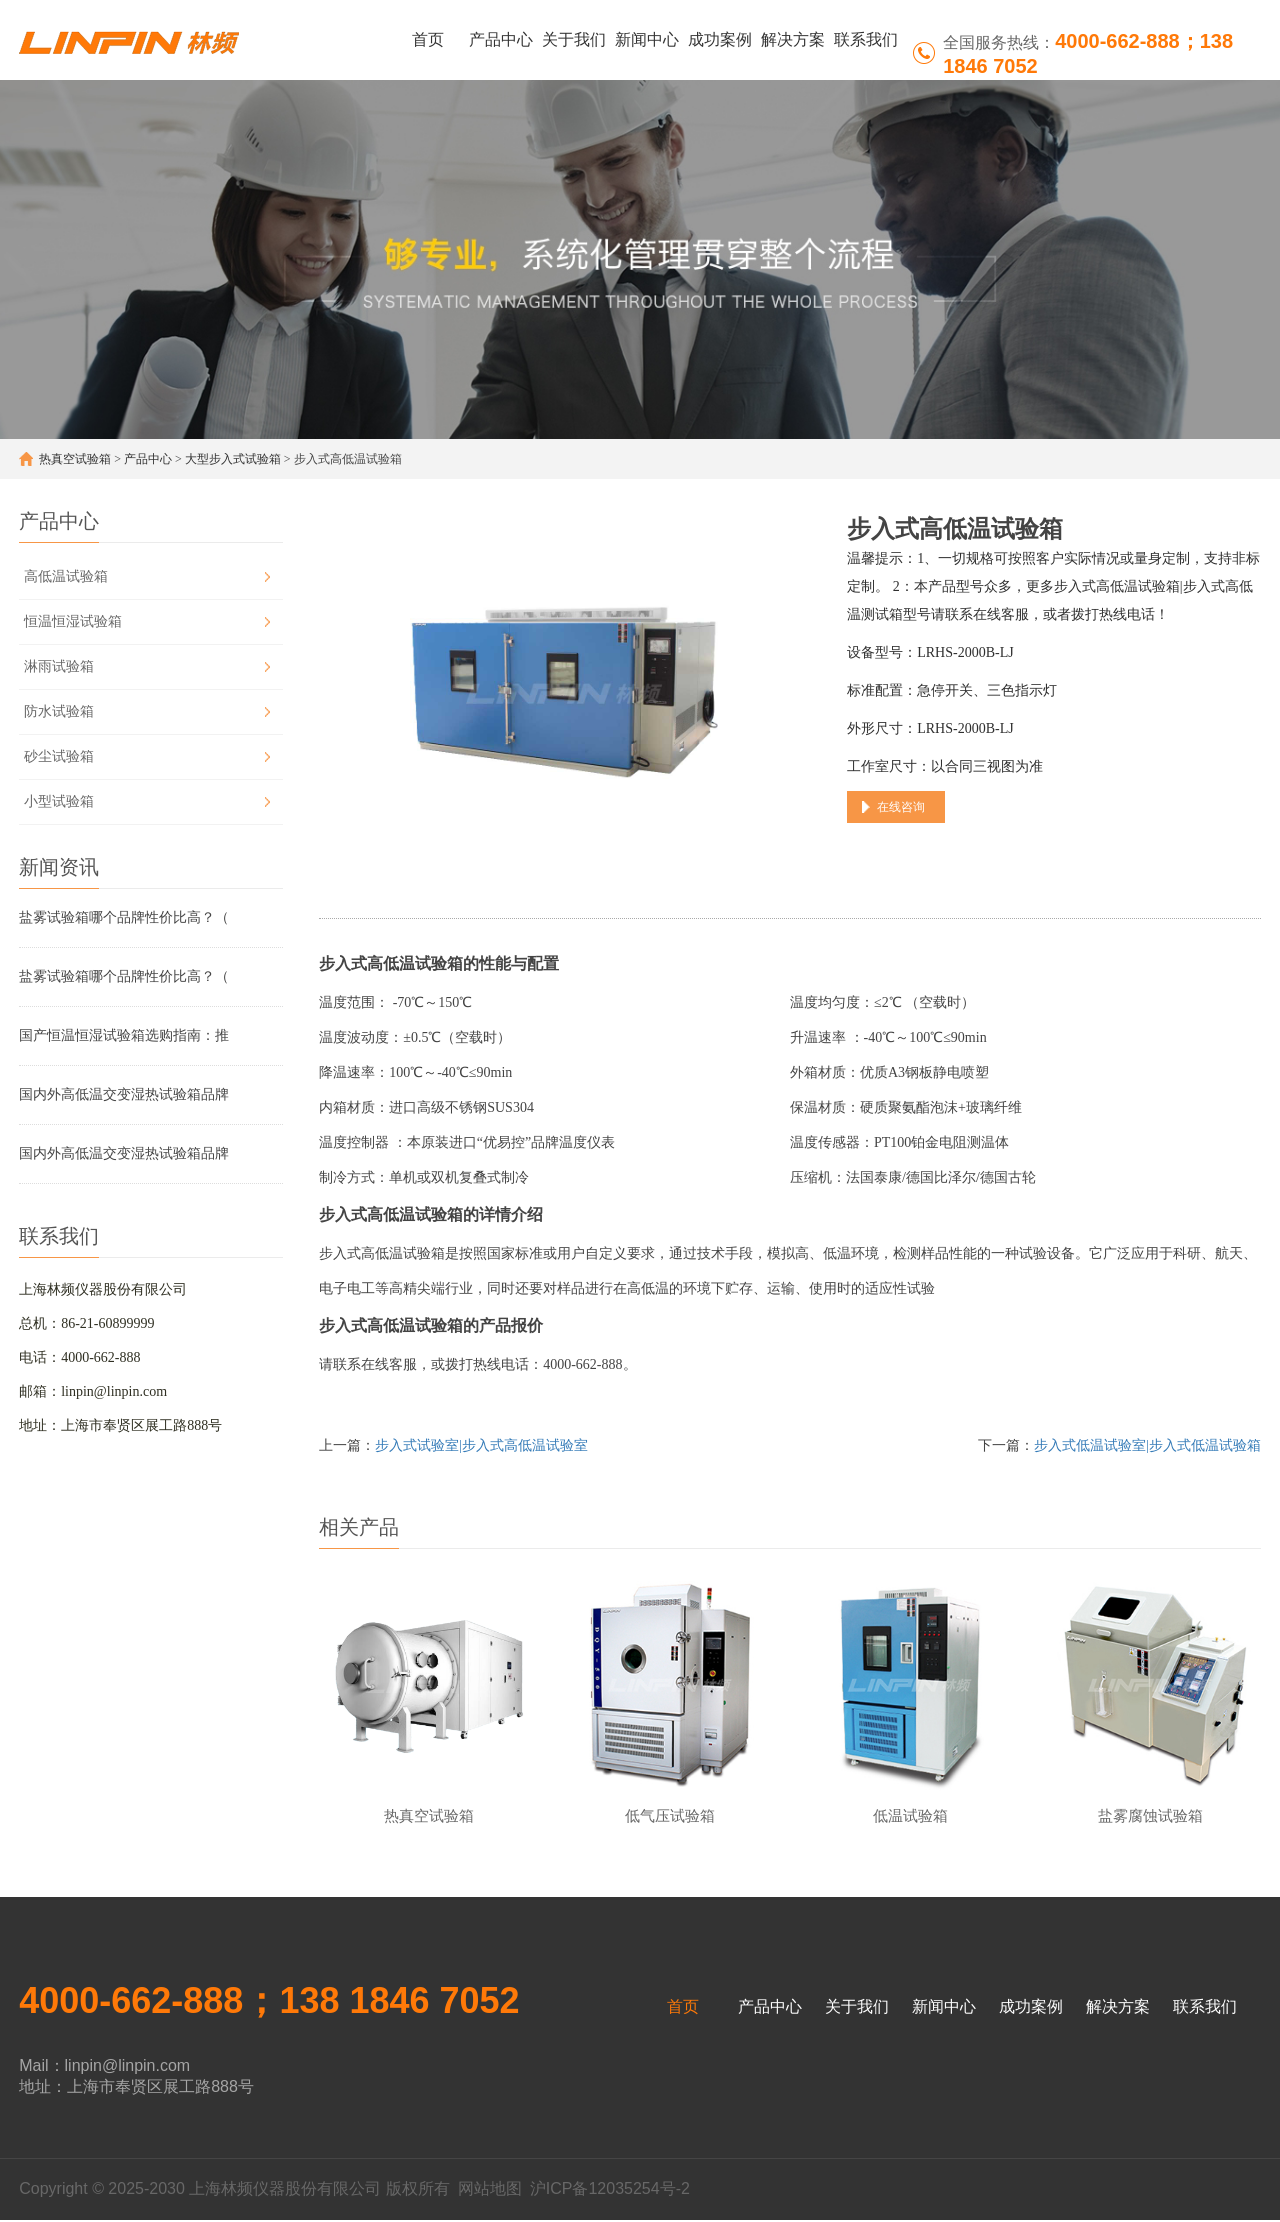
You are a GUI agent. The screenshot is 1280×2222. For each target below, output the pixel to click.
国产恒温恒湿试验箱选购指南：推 (124, 1035)
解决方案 (793, 39)
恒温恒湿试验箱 (73, 621)
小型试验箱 (59, 801)
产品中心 (501, 39)
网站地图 (490, 2190)
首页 (428, 39)
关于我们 (574, 39)
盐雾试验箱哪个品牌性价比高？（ (124, 917)
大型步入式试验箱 (233, 459)
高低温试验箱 (66, 576)
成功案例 (720, 39)
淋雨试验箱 (59, 666)
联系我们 (866, 39)
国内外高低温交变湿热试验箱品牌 (124, 1094)
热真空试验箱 (75, 459)
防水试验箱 (59, 711)
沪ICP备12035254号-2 (610, 2190)
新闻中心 (647, 39)
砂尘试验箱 (59, 756)
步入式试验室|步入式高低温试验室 (481, 1445)
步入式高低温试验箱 (391, 963)
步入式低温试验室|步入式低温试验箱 (1147, 1445)
